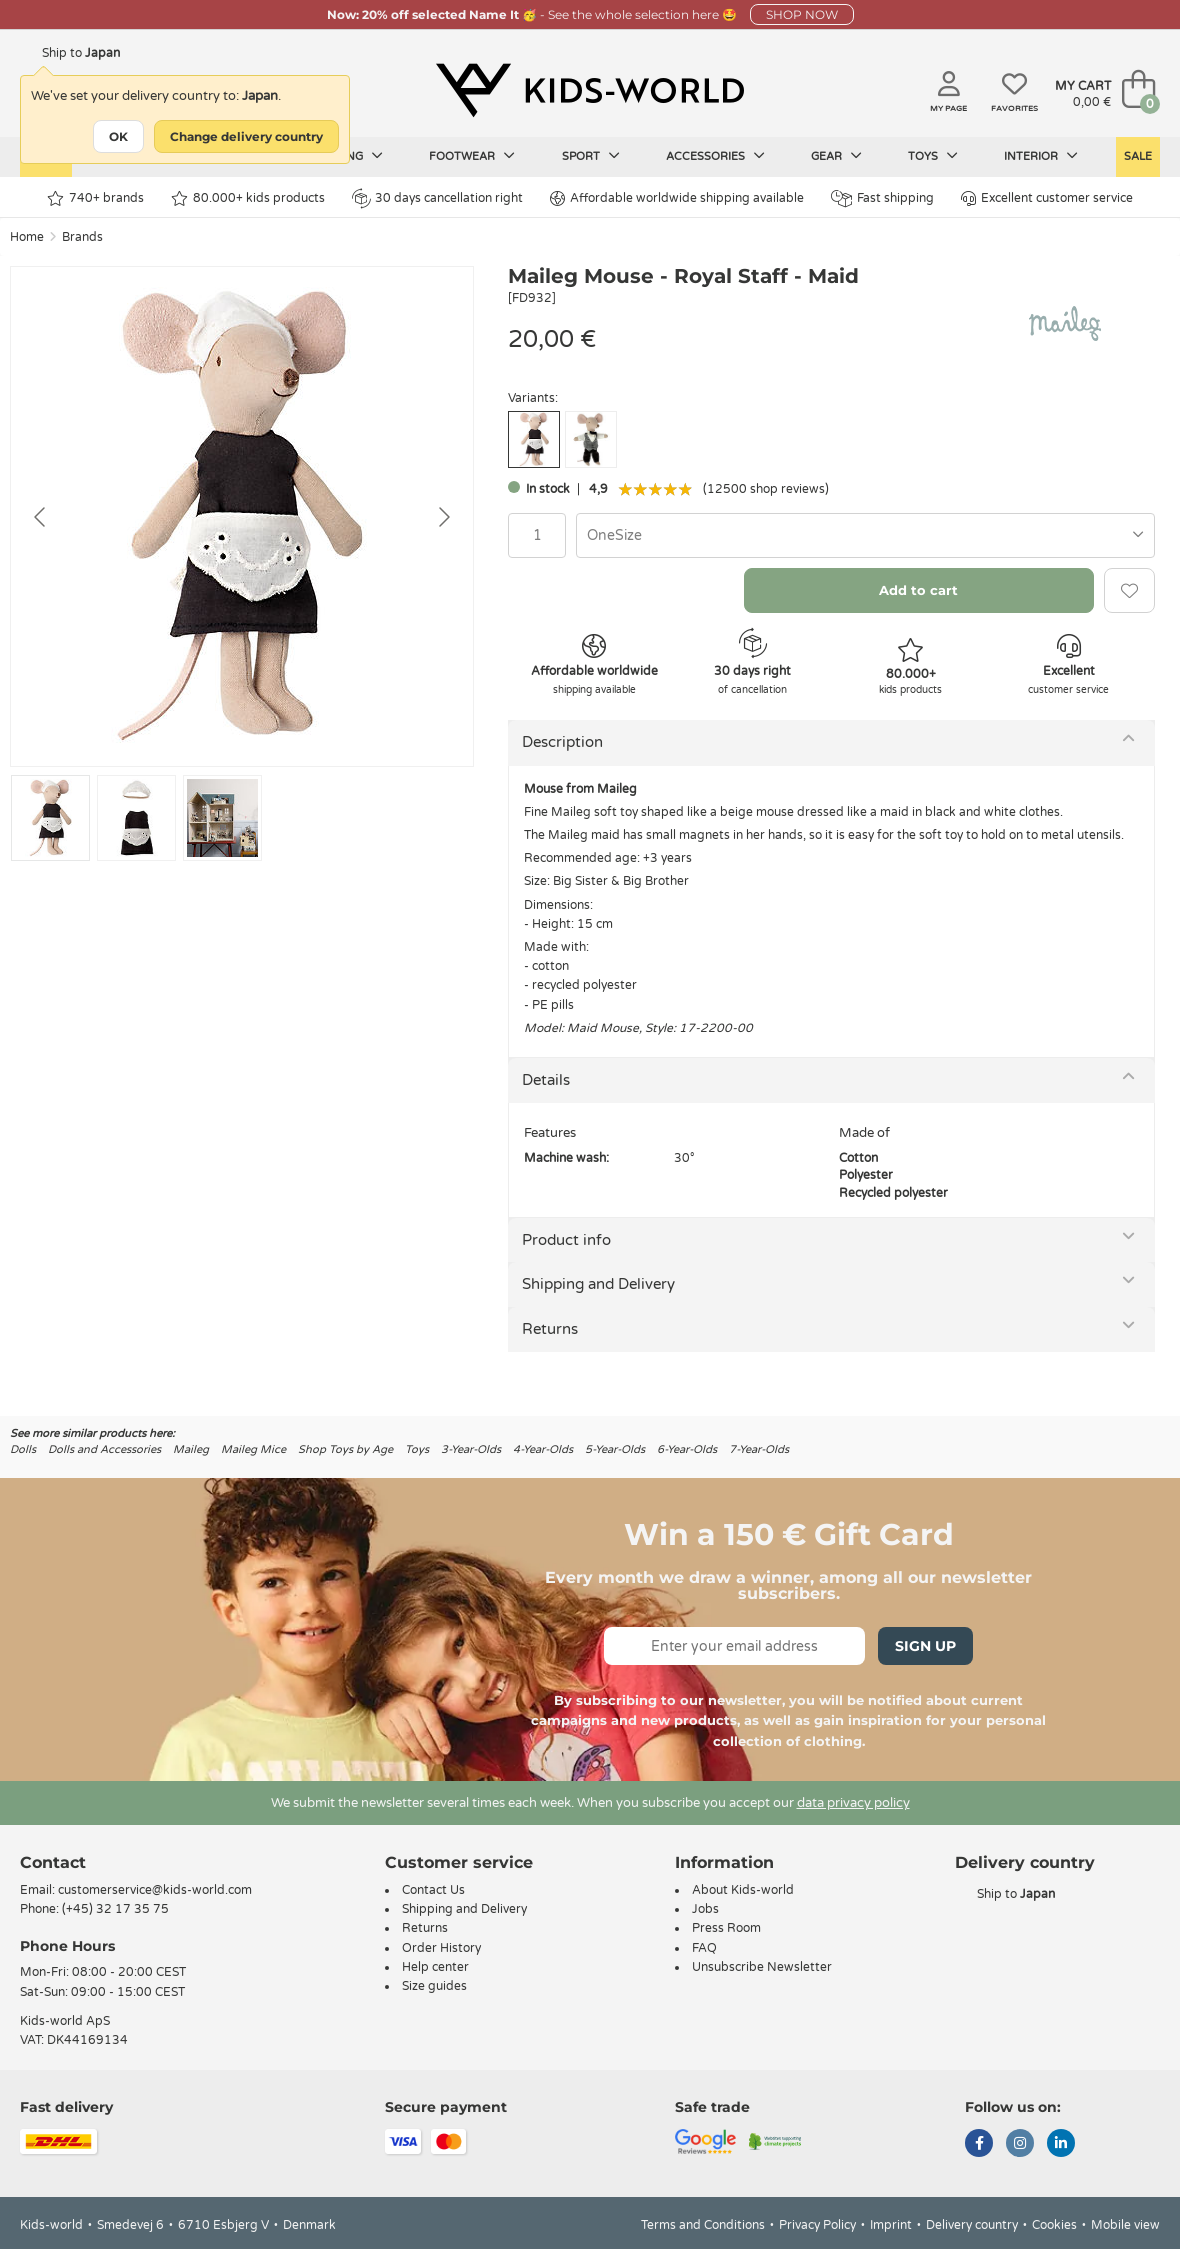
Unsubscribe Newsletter (762, 1967)
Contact (53, 1862)
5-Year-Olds (615, 1449)
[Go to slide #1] (50, 818)
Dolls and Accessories (104, 1449)
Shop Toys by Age (345, 1449)
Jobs (705, 1909)
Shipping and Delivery (598, 1284)
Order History (441, 1948)
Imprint (891, 2225)
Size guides (434, 1986)
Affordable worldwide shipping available (677, 198)
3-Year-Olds (471, 1449)
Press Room (726, 1928)
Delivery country (972, 2225)
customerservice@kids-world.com (155, 1890)
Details (546, 1080)
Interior (1041, 156)
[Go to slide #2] (136, 818)
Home (27, 237)
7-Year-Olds (759, 1449)
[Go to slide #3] (222, 818)
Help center (435, 1967)
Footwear (472, 156)
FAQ (704, 1948)
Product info (566, 1240)
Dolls (23, 1449)
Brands (82, 237)
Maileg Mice (253, 1449)
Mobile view (1125, 2225)
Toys (933, 156)
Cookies (1054, 2225)
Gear (836, 156)
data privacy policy (853, 1803)
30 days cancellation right (437, 198)
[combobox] (865, 535)
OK (118, 136)
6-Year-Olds (687, 1449)
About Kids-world (743, 1890)
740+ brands (95, 198)
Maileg (191, 1449)
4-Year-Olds (543, 1449)
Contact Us (433, 1890)
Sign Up (925, 1646)
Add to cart (918, 590)
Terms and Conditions (703, 2225)
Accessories (715, 156)
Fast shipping (882, 198)
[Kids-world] (590, 91)
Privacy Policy (817, 2225)
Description (562, 742)
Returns (550, 1329)
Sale (1138, 156)
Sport (591, 156)
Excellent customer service (1047, 198)
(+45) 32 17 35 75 (115, 1909)
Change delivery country (246, 136)
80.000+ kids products (248, 198)
